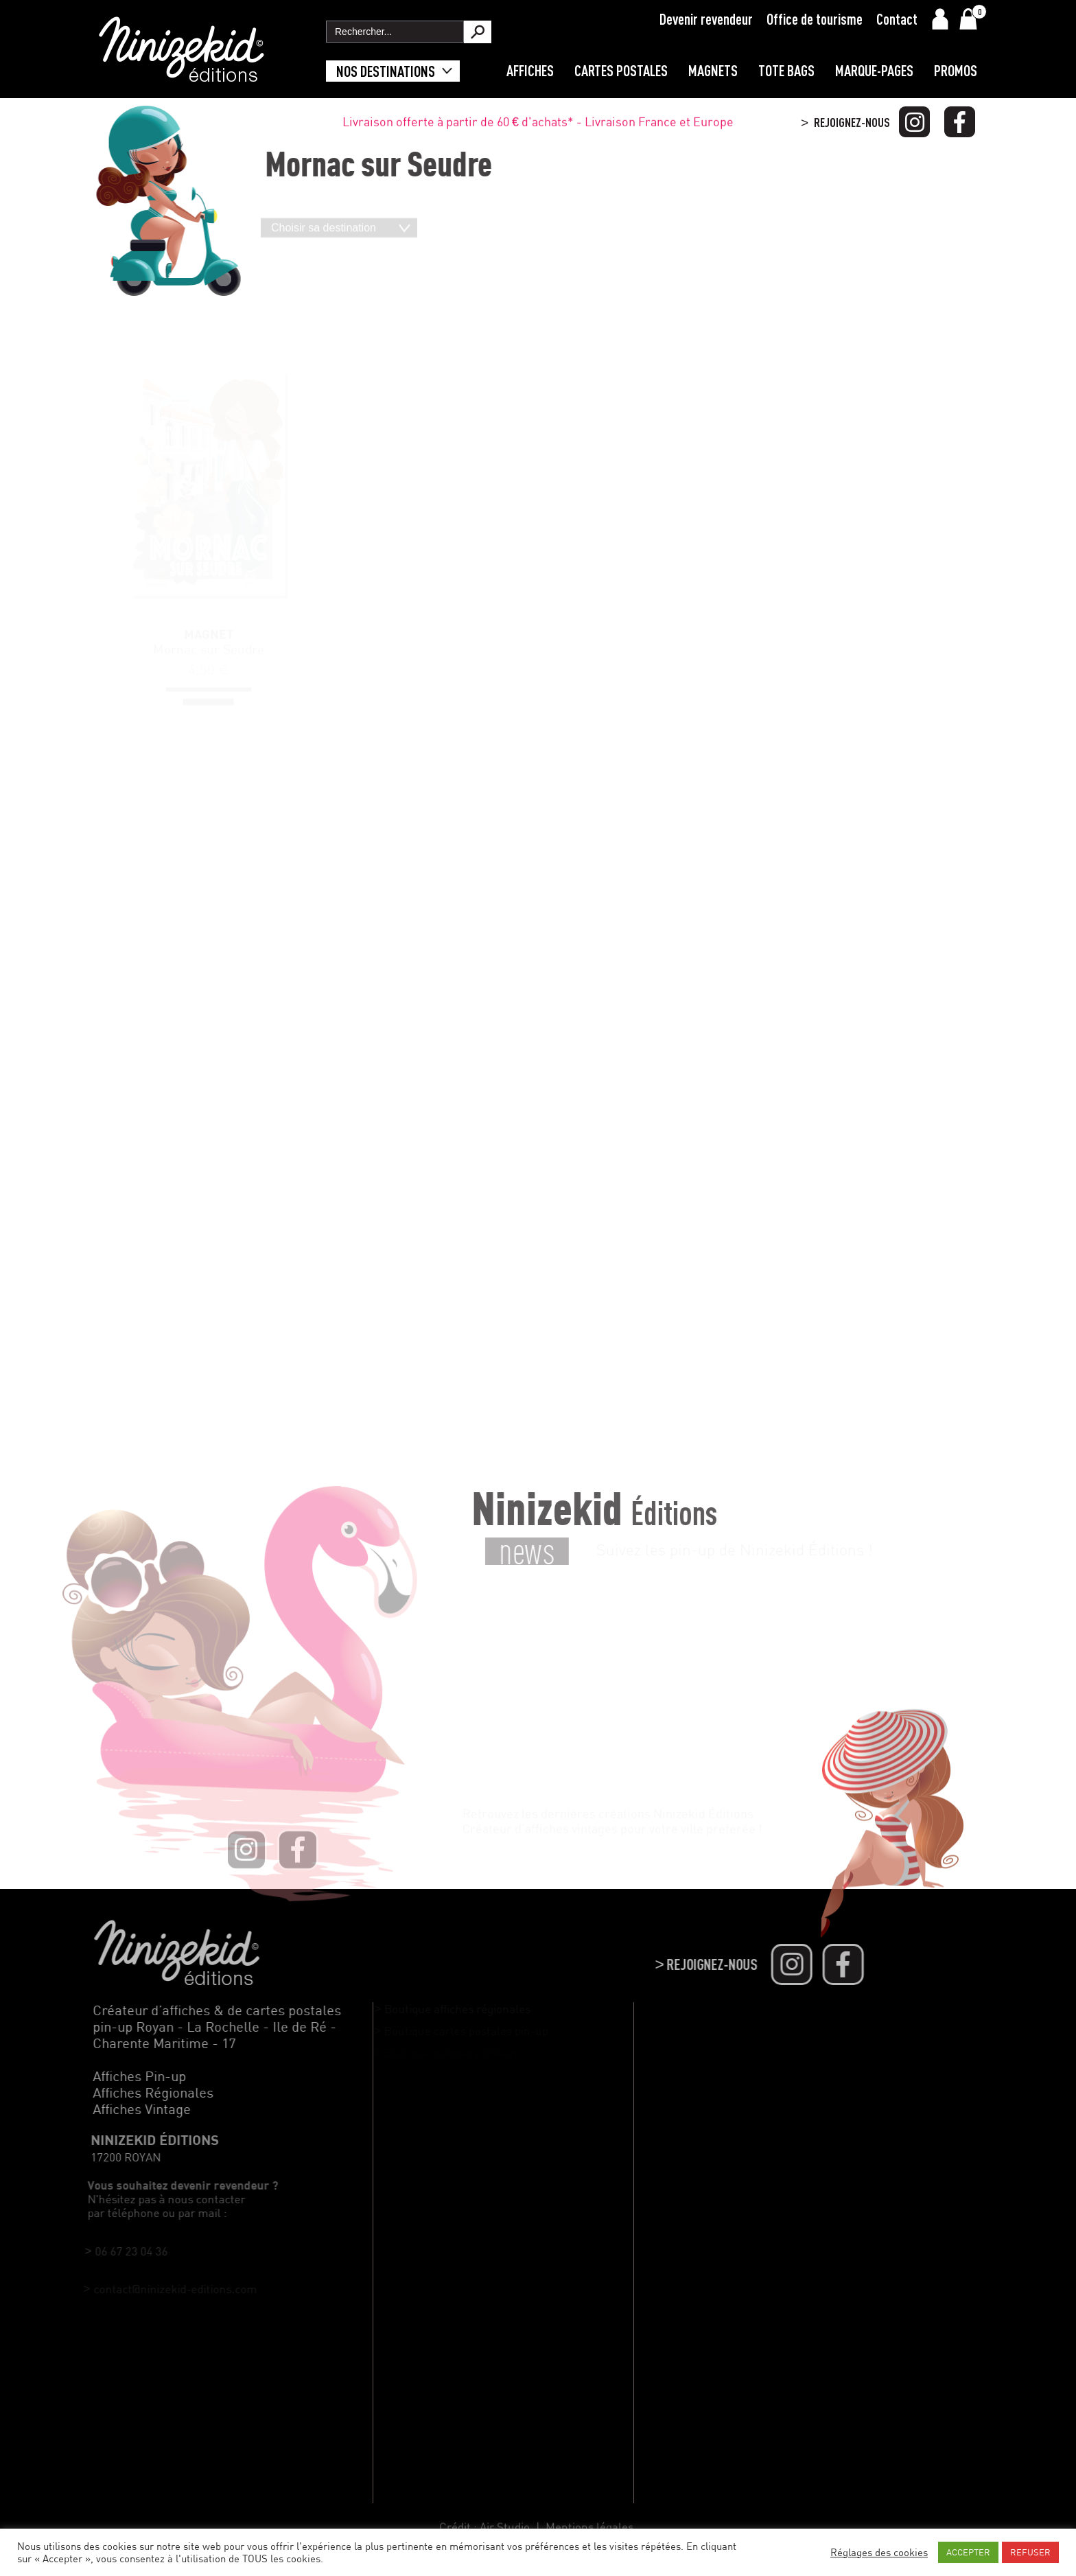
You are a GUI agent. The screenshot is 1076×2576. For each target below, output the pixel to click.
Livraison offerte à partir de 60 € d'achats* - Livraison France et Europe (538, 124)
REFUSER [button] (1030, 2551)
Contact (896, 18)
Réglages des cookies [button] (879, 2552)
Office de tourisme (815, 18)
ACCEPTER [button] (968, 2551)
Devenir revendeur (706, 18)
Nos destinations (385, 71)
